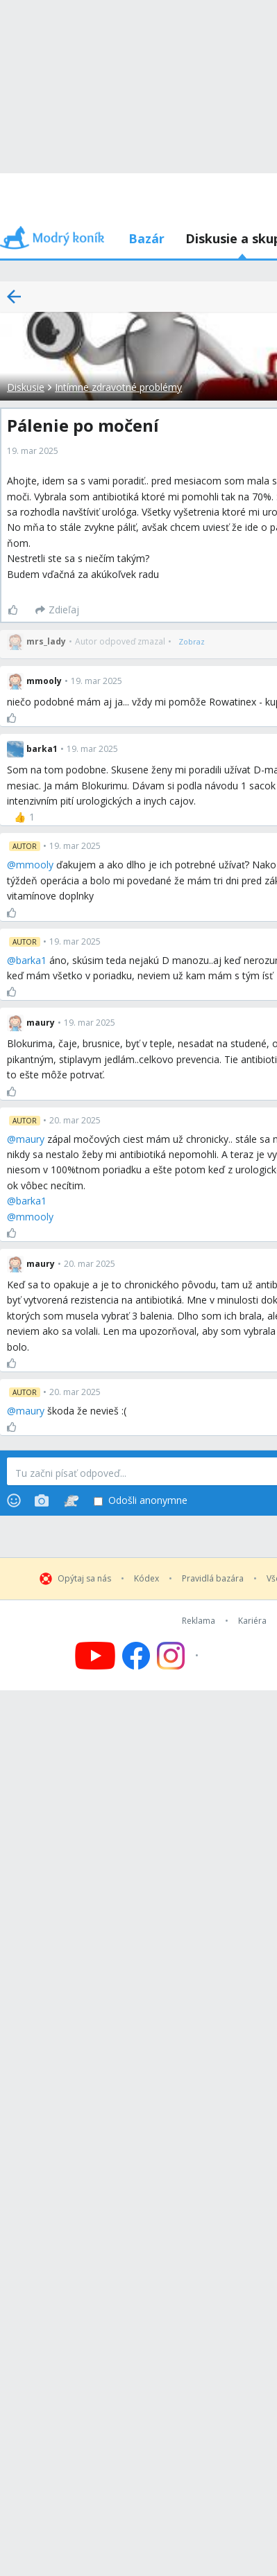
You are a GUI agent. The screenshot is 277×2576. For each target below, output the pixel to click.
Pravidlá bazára (213, 1578)
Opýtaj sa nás (84, 1578)
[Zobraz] (191, 642)
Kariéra (252, 1621)
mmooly (34, 864)
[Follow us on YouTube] (95, 1656)
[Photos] (42, 1500)
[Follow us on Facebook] (136, 1656)
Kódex (146, 1578)
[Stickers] (71, 1500)
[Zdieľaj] (57, 610)
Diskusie (25, 387)
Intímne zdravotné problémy (118, 387)
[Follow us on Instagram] (179, 1656)
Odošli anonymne (140, 1501)
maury (30, 1139)
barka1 (31, 960)
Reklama (198, 1621)
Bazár (146, 238)
